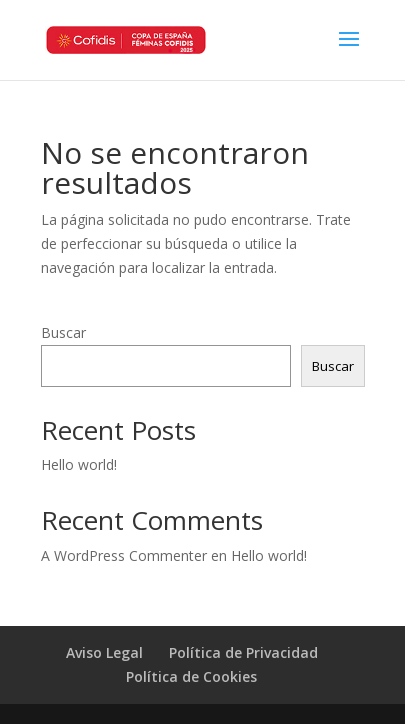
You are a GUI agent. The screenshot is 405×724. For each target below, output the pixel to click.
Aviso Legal (104, 652)
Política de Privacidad (243, 652)
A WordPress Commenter (124, 555)
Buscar (63, 332)
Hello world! (79, 464)
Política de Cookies (191, 676)
